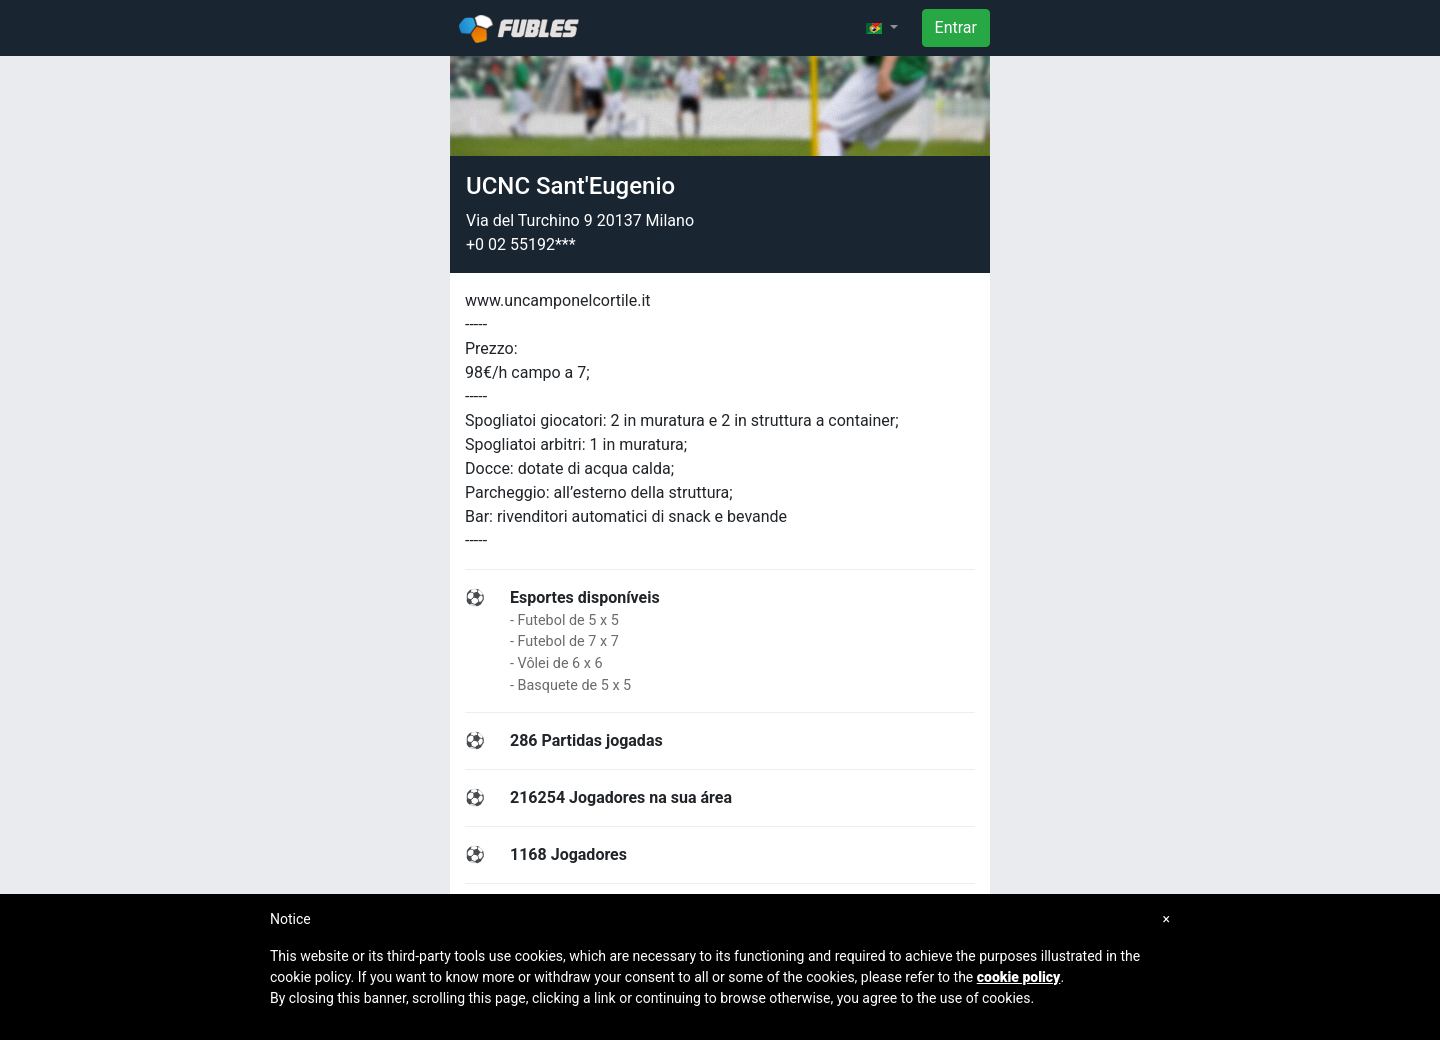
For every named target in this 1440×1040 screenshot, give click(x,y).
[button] (882, 28)
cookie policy (1019, 977)
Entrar (956, 27)
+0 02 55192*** (521, 244)
